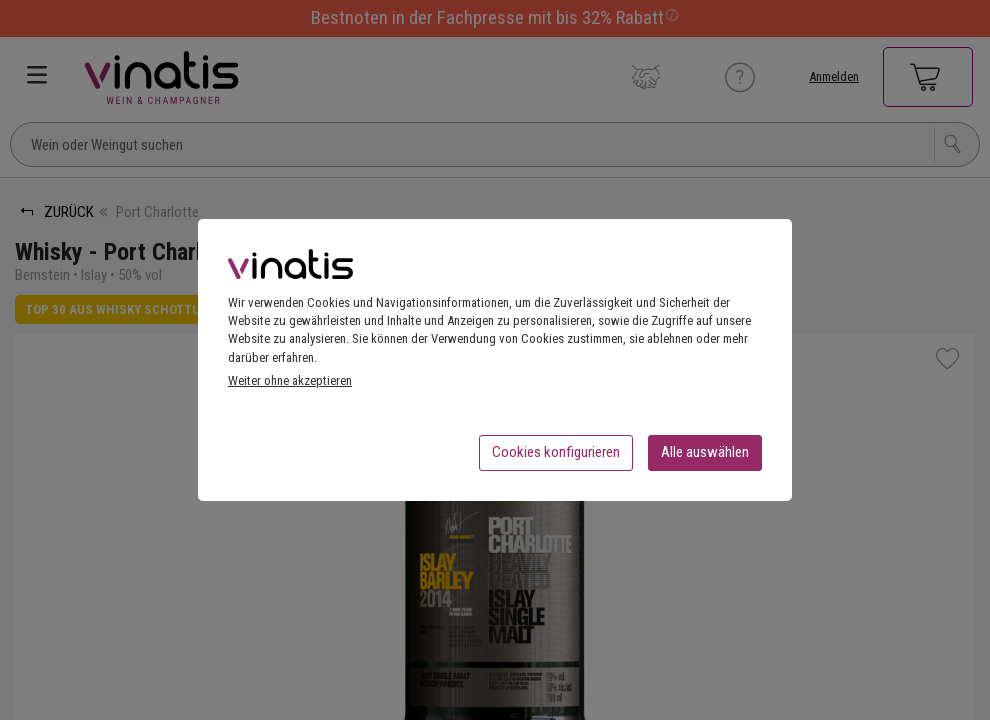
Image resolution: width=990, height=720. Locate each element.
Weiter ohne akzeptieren (290, 386)
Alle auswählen (705, 458)
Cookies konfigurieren (556, 458)
